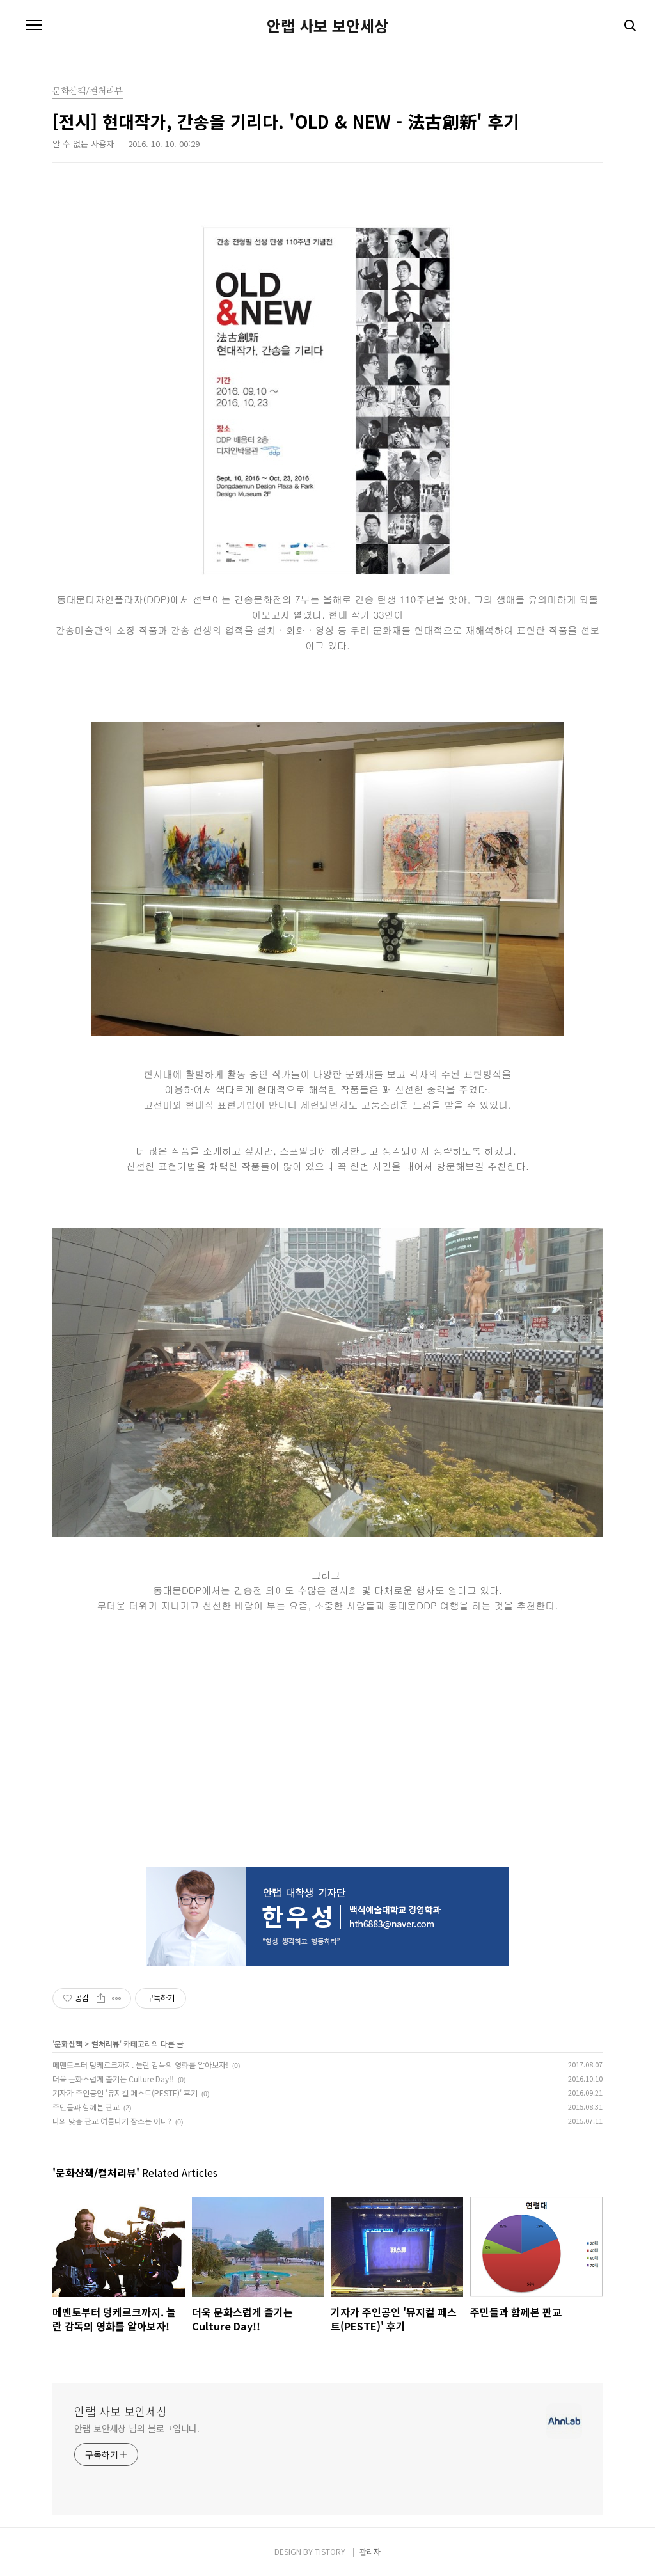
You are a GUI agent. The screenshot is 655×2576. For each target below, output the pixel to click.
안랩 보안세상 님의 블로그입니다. (137, 2428)
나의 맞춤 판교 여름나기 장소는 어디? (111, 2120)
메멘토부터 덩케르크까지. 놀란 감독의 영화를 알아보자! (140, 2064)
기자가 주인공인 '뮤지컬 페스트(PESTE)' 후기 (125, 2092)
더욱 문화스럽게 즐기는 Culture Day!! (113, 2078)
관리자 (370, 2551)
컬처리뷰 (105, 2043)
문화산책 (68, 2043)
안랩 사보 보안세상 (327, 25)
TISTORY (330, 2551)
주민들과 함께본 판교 (86, 2106)
